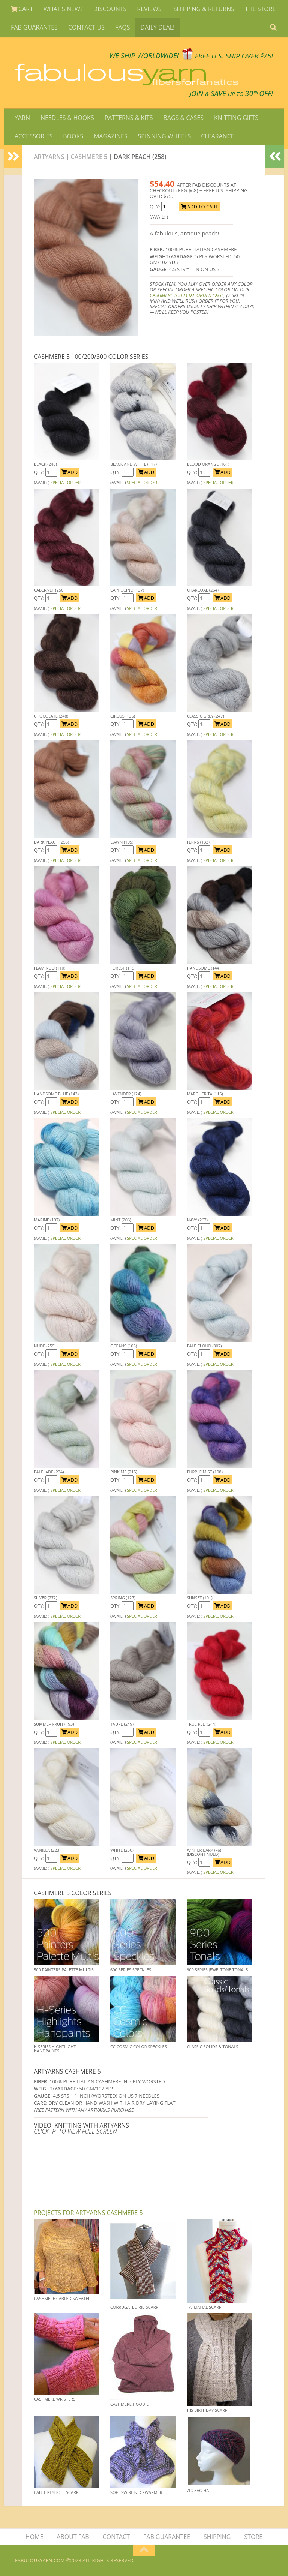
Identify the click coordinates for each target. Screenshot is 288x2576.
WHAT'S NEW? (63, 9)
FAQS (122, 27)
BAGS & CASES (183, 118)
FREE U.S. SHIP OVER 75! (234, 56)
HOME (35, 2537)
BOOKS (73, 136)
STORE (253, 2537)
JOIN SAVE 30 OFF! (231, 93)
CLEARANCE (217, 136)
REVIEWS (150, 9)
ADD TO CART (199, 206)
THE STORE (260, 9)
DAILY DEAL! (158, 27)
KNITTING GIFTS (236, 118)
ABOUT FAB (73, 2537)
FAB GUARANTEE (34, 27)
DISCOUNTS (110, 9)
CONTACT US (86, 27)
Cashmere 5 (89, 157)
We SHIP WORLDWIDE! (144, 56)
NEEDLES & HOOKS (67, 118)
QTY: (155, 206)
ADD (70, 472)
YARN (22, 118)
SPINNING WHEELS (164, 136)
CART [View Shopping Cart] (22, 9)
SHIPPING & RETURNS (204, 9)
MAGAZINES (111, 136)
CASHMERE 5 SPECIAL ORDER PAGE (187, 295)
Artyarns (49, 157)
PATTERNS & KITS (129, 118)
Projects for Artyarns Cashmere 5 (88, 2213)
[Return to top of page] (144, 2550)
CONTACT (116, 2537)
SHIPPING (217, 2537)
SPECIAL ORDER (65, 482)
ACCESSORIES (33, 136)
